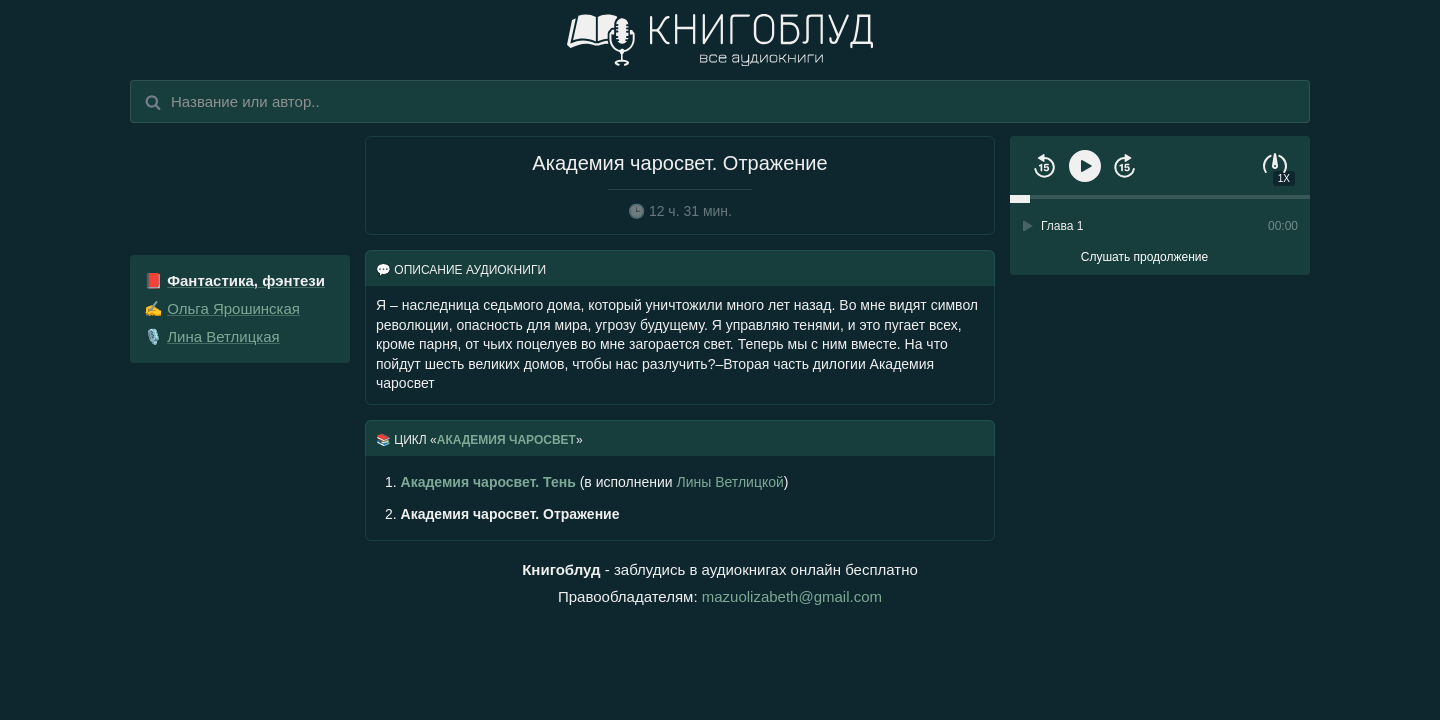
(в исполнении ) (587, 482)
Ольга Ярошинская (233, 308)
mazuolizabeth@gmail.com (792, 596)
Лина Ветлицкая (223, 336)
